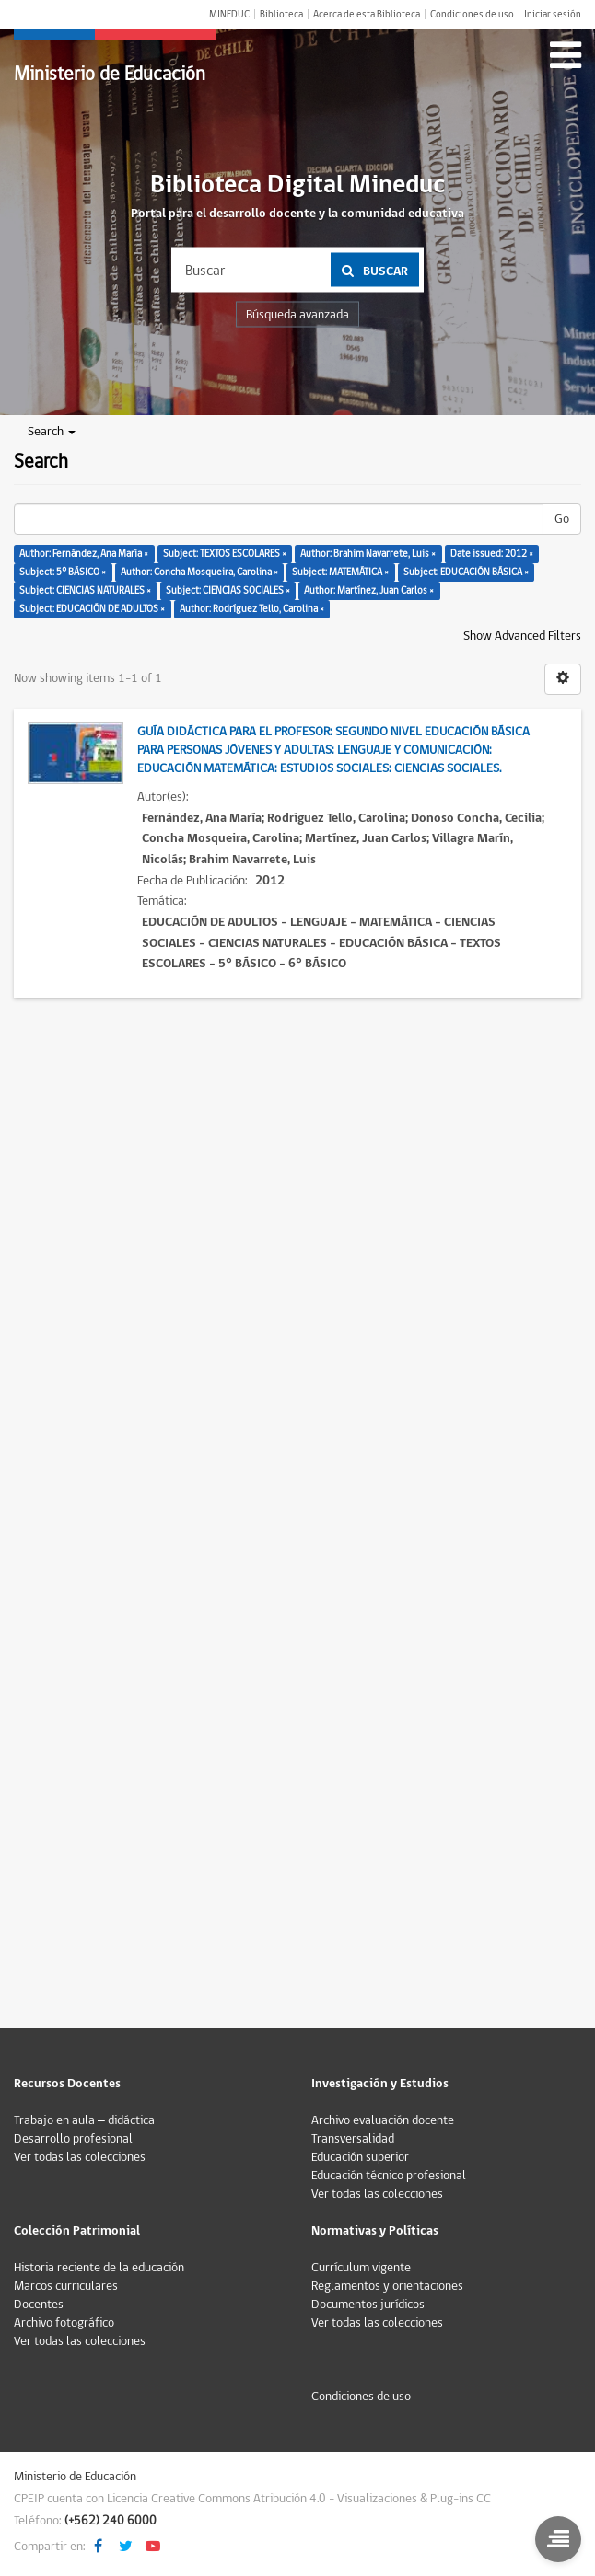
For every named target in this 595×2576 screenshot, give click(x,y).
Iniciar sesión (552, 14)
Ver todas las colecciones (80, 2157)
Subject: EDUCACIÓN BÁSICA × (466, 572)
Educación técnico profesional (388, 2175)
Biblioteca (281, 14)
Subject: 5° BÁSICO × (62, 572)
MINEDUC (229, 14)
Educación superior (360, 2157)
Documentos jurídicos (368, 2304)
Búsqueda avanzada (297, 315)
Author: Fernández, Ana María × (83, 553)
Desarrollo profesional (73, 2139)
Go (561, 519)
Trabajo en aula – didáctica (84, 2120)
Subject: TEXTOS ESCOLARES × (224, 553)
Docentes (39, 2304)
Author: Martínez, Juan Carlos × (369, 590)
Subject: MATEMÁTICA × (340, 572)
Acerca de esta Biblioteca (366, 14)
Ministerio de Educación (109, 74)
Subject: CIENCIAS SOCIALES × (228, 590)
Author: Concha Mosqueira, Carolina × (199, 572)
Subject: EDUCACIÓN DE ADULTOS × (92, 609)
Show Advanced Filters (522, 636)
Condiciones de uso (472, 14)
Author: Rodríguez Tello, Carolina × (252, 609)
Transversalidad (352, 2139)
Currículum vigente (361, 2267)
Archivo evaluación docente (382, 2120)
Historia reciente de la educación (99, 2267)
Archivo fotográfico (64, 2323)
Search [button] (52, 431)
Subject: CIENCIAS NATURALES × (85, 590)
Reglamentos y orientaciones (387, 2286)
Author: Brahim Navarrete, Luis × (368, 553)
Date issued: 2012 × (491, 553)
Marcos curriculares (66, 2286)
